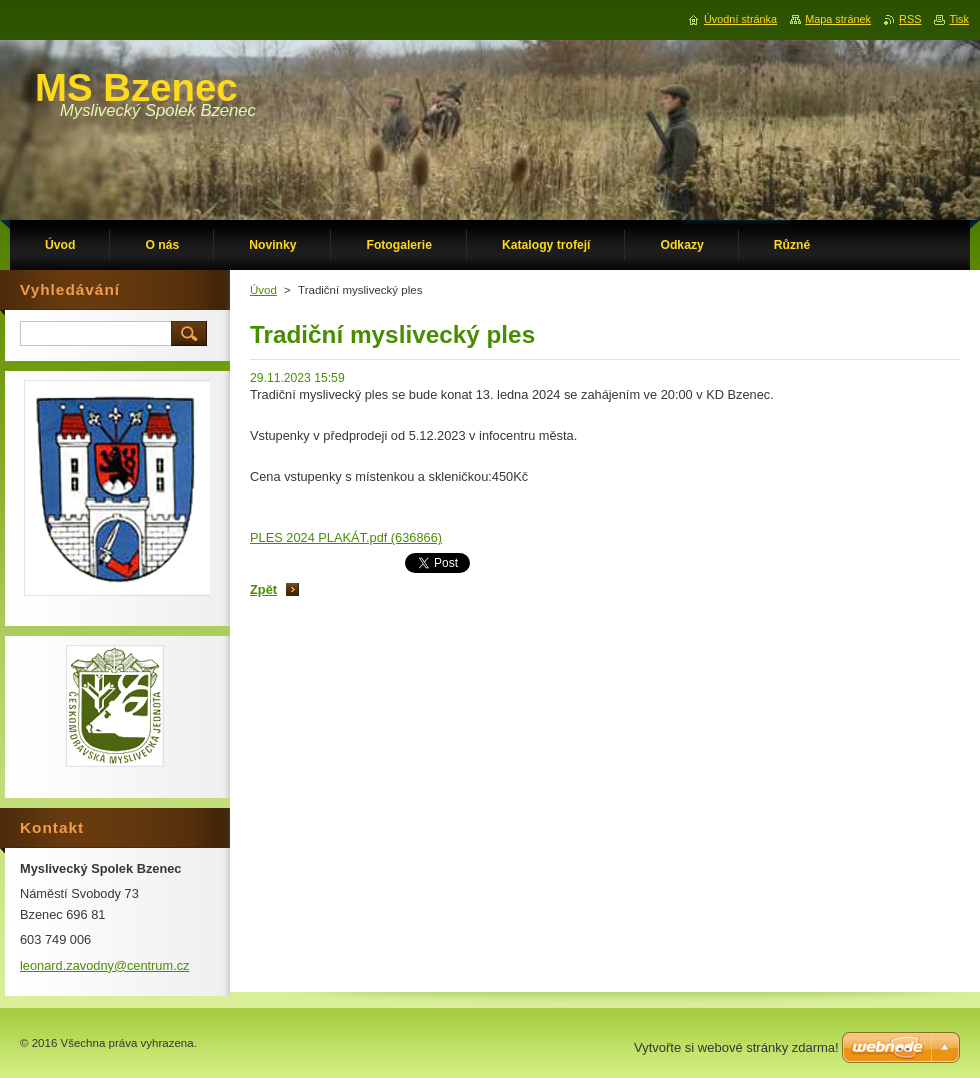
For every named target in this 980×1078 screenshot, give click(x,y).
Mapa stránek (838, 19)
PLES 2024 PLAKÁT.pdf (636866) (346, 537)
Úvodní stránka (740, 19)
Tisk (959, 19)
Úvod (263, 290)
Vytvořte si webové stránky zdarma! (736, 1047)
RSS (910, 19)
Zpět (263, 589)
